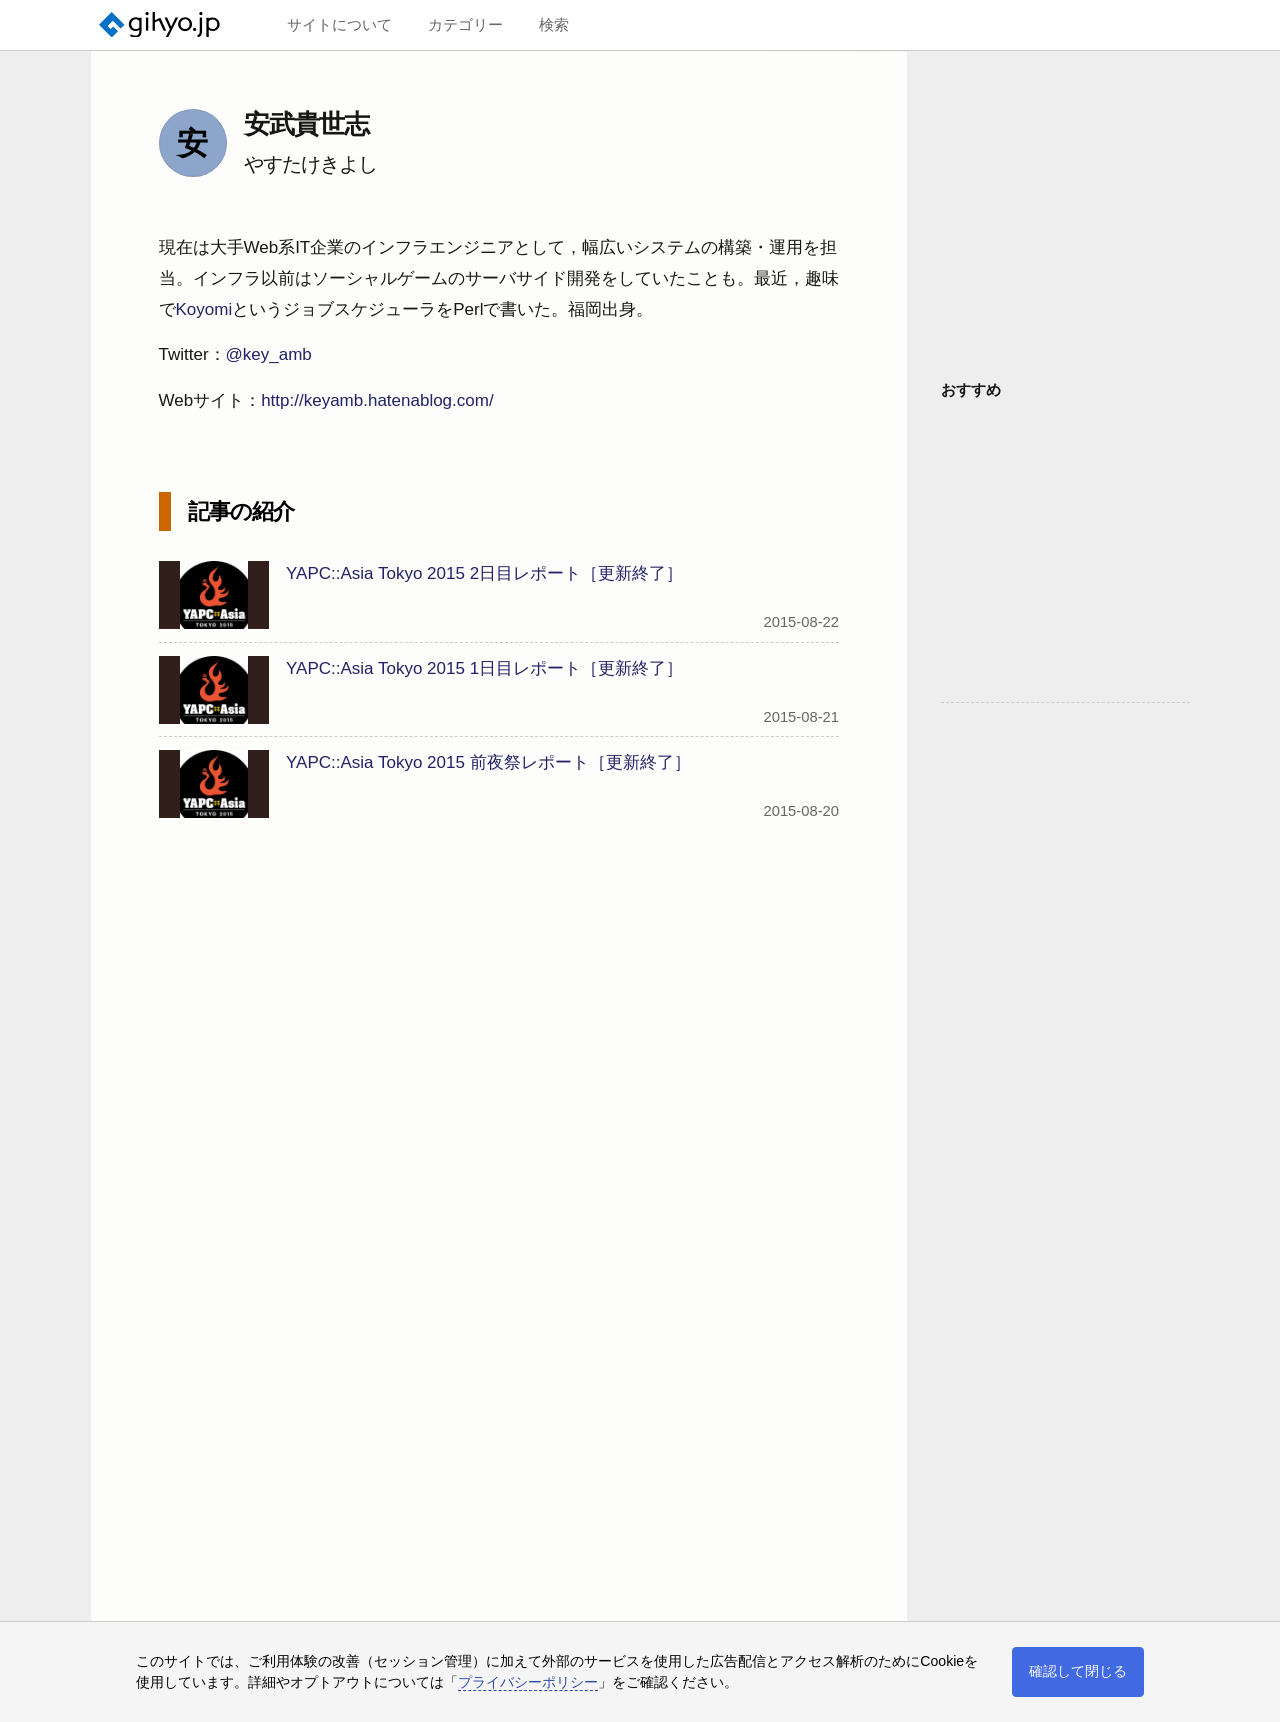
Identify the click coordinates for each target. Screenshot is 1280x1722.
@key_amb (269, 354)
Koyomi (204, 309)
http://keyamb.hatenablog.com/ (377, 400)
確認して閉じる (1078, 1671)
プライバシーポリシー (528, 1682)
